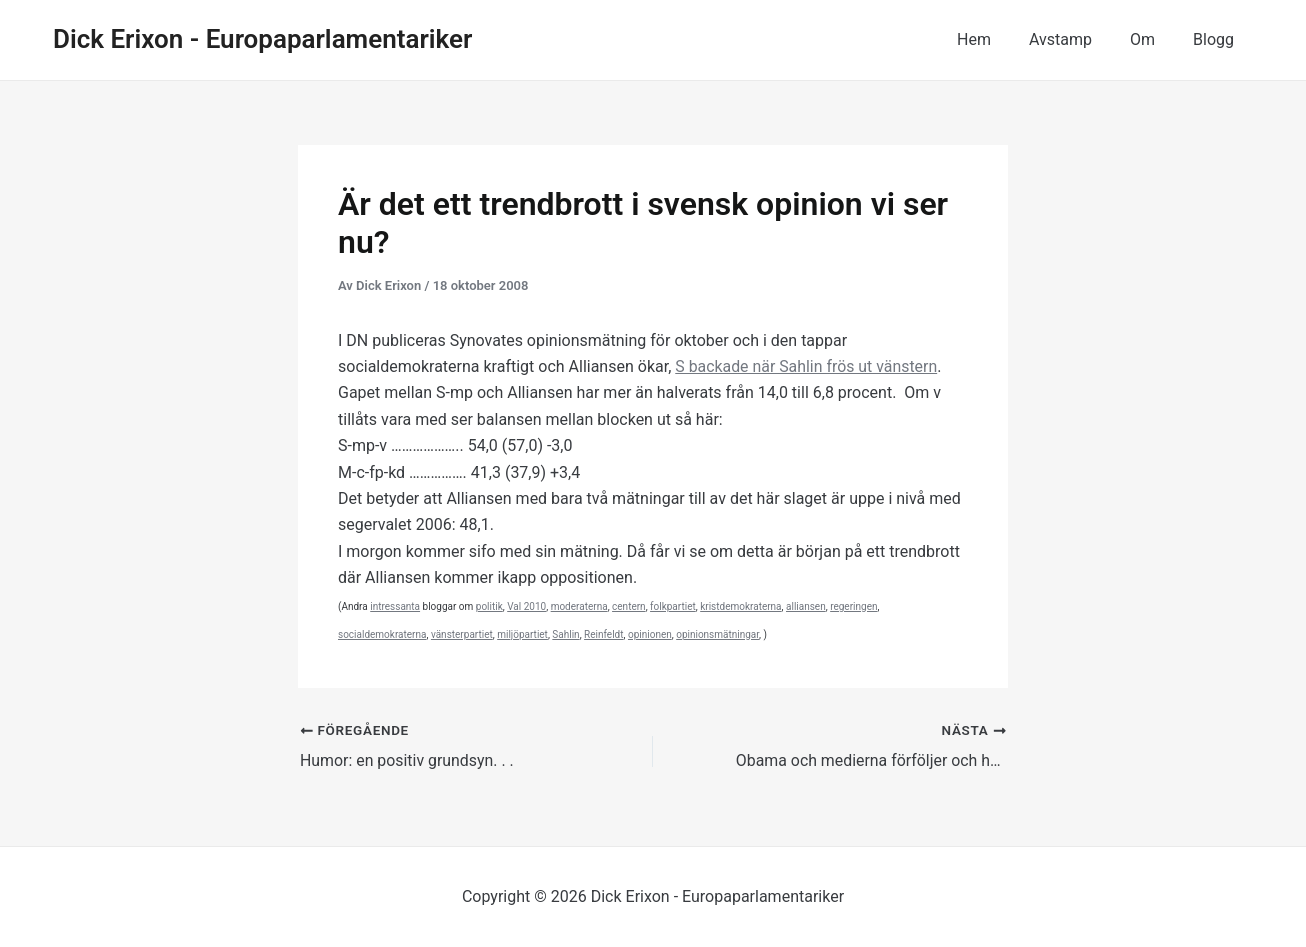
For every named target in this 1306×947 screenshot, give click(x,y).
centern (629, 606)
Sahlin (565, 634)
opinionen (650, 634)
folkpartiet (673, 606)
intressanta (395, 606)
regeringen (853, 606)
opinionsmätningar (717, 634)
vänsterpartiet (462, 634)
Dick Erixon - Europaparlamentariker (262, 39)
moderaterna (579, 606)
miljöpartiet (522, 634)
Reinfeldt (603, 634)
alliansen (806, 606)
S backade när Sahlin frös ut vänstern (807, 366)
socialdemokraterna (382, 634)
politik (489, 606)
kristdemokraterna (740, 606)
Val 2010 (526, 606)
